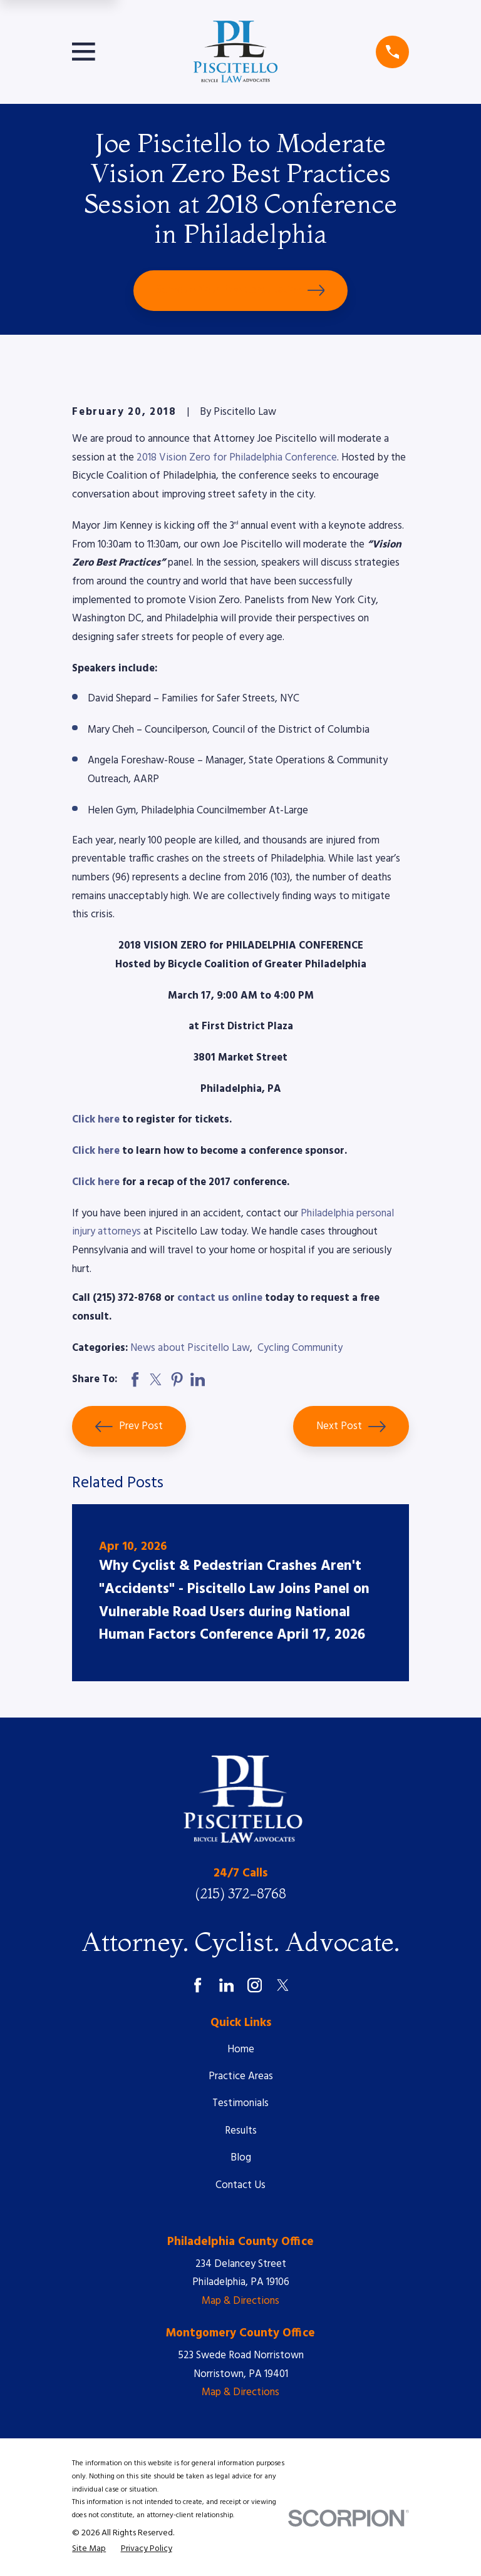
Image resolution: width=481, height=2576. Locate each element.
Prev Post (129, 1426)
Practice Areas (241, 2076)
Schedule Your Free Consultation (241, 290)
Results (241, 2130)
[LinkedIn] (226, 1985)
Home (240, 2049)
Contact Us (240, 2185)
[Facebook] (197, 1985)
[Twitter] (283, 1985)
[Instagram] (254, 1985)
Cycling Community (300, 1348)
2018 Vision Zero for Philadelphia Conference (237, 457)
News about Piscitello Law (190, 1348)
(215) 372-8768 (240, 1893)
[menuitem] (89, 2549)
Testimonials (240, 2103)
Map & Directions (240, 2301)
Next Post (351, 1426)
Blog (240, 2157)
